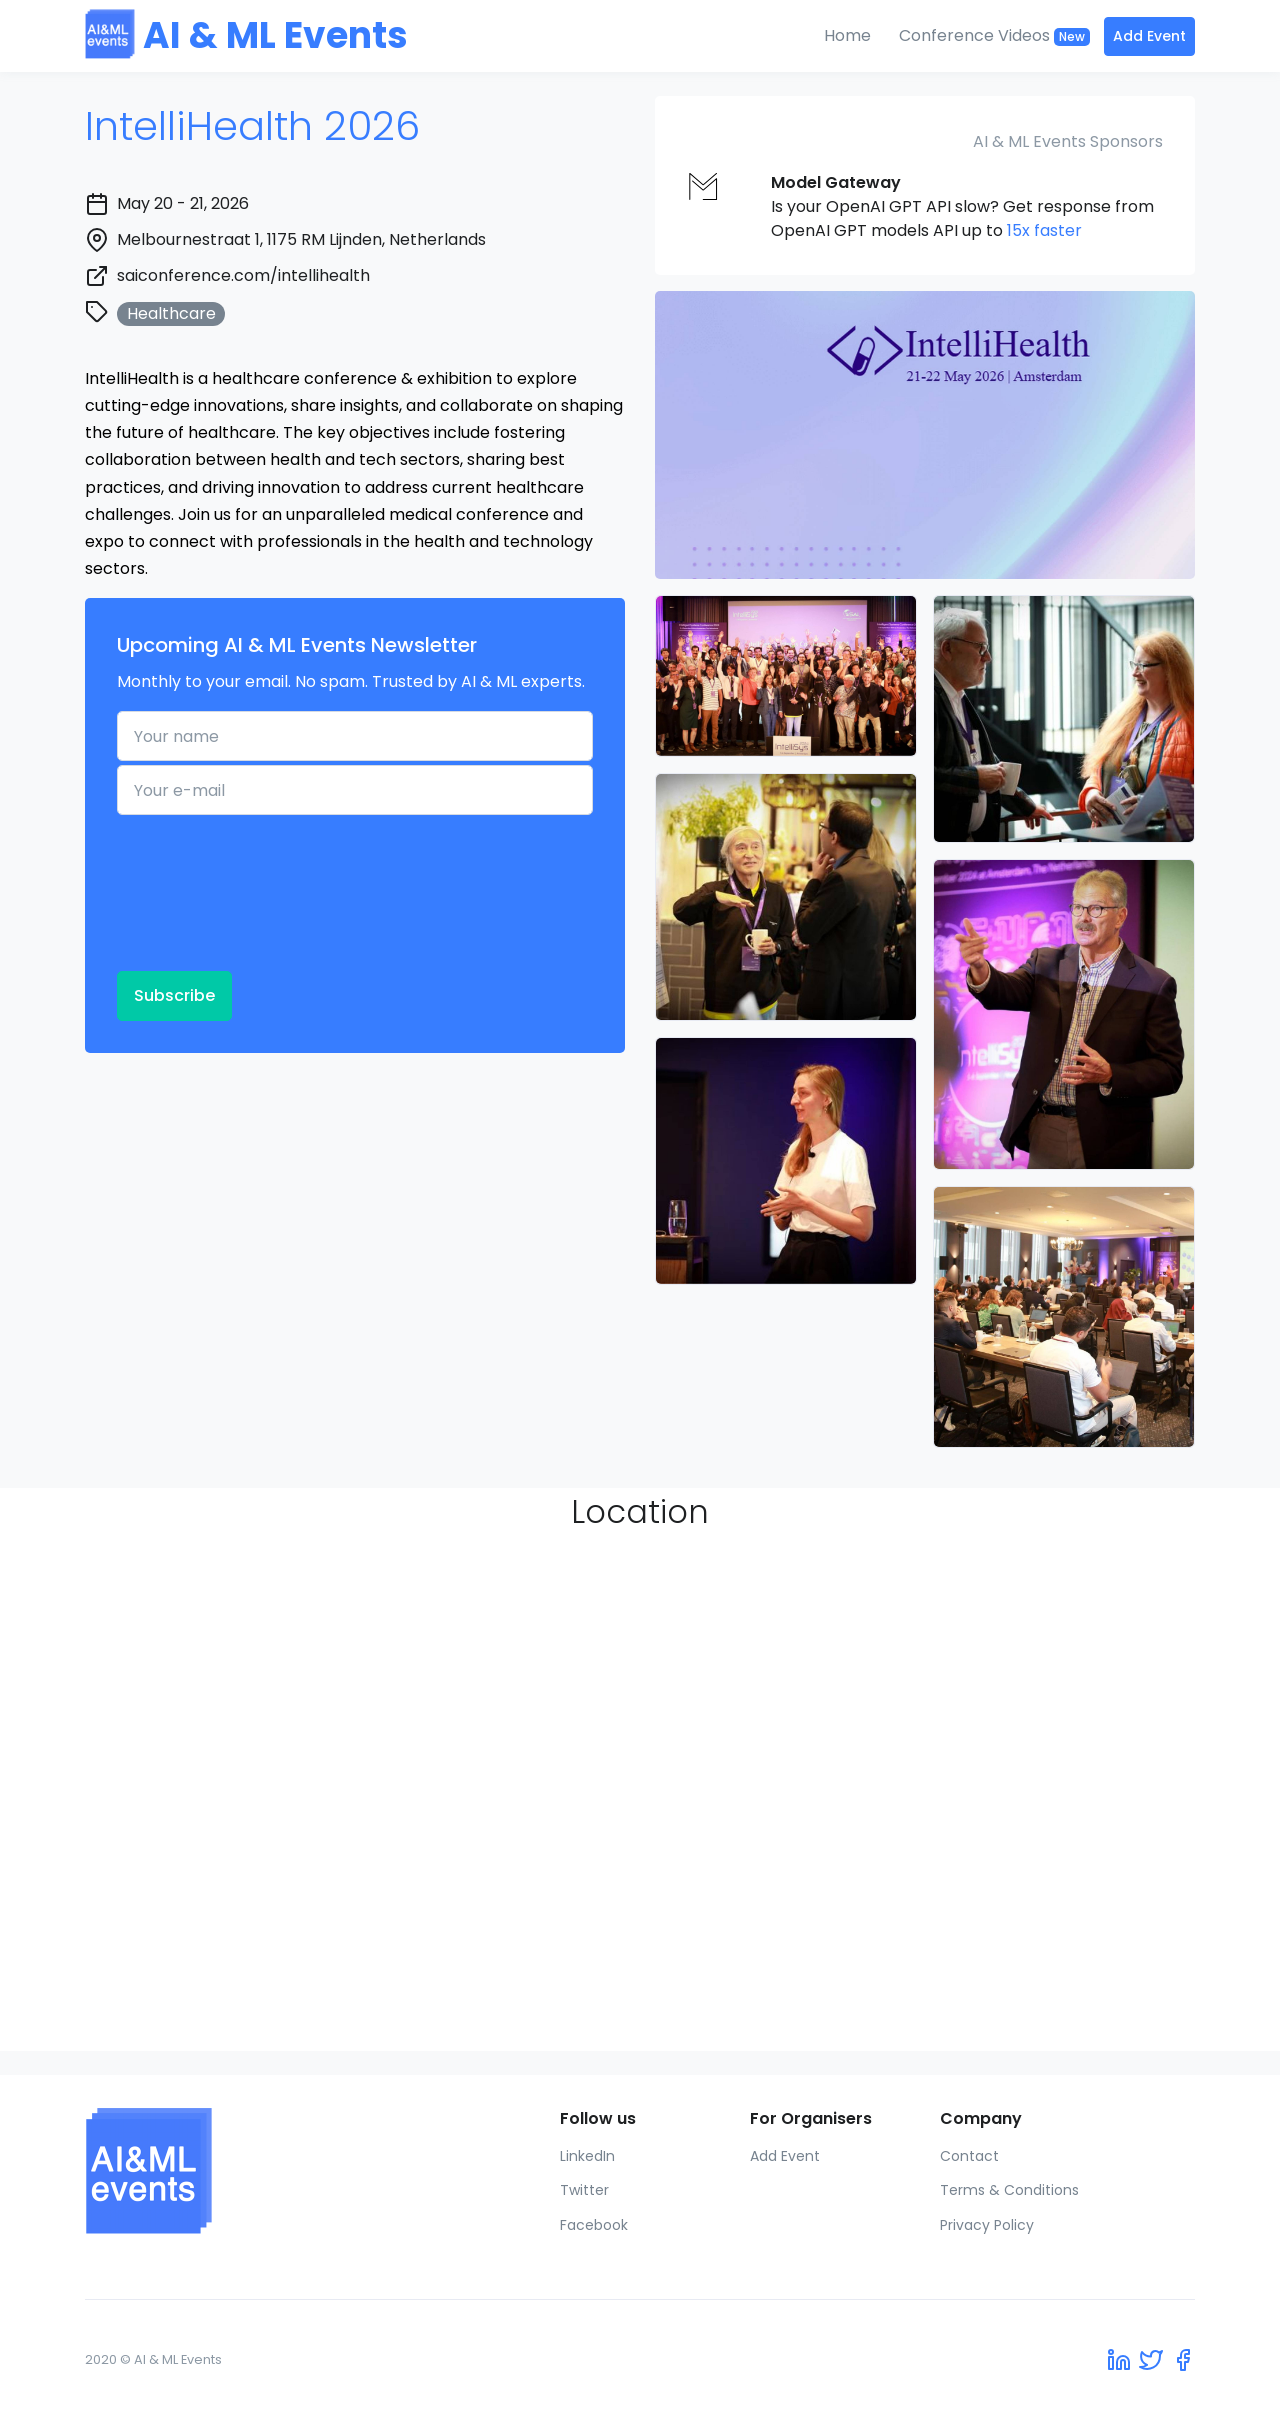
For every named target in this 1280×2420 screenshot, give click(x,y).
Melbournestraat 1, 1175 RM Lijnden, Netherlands (301, 239)
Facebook (594, 2225)
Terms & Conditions (1009, 2190)
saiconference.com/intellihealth (243, 275)
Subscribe (174, 995)
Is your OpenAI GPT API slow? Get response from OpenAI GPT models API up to (962, 206)
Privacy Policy (987, 2225)
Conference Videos (994, 35)
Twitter (584, 2190)
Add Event (1149, 36)
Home (847, 35)
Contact (969, 2156)
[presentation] (199, 891)
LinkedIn (587, 2156)
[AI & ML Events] (212, 2171)
